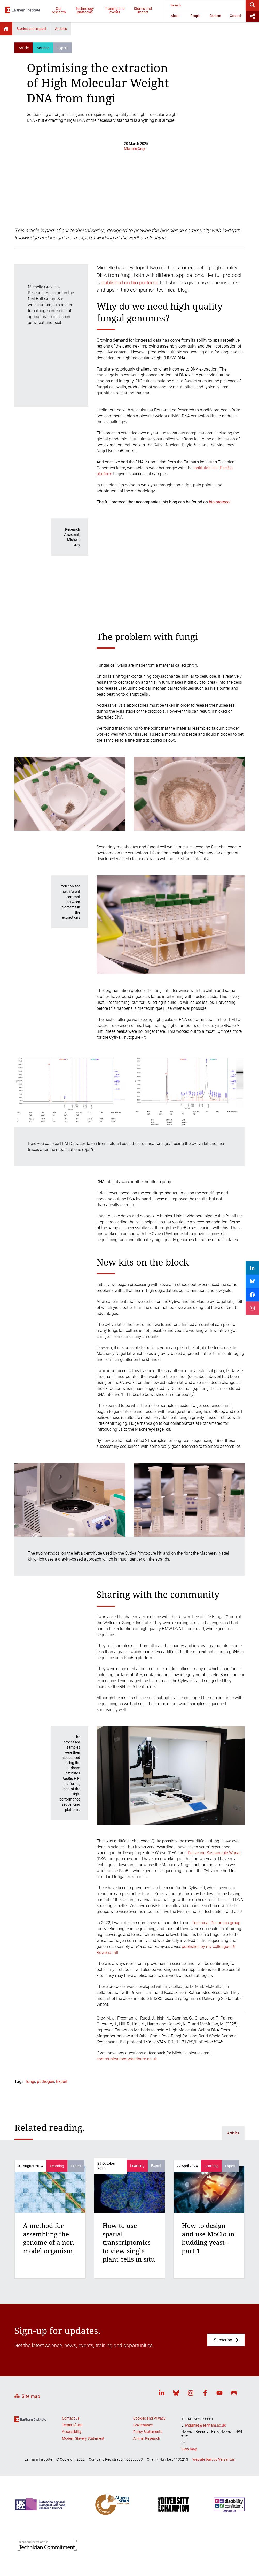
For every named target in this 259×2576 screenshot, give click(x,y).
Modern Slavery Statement (83, 2438)
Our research (59, 10)
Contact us (71, 2418)
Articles (61, 29)
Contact (235, 16)
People (195, 16)
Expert (61, 2081)
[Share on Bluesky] (252, 1281)
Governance (143, 2425)
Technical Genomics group (216, 1922)
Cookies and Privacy (149, 2418)
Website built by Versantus (213, 2459)
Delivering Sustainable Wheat (214, 1852)
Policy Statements (147, 2432)
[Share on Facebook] (252, 1294)
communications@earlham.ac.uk (127, 2059)
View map (189, 2449)
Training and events (115, 10)
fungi (30, 2081)
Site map (31, 2396)
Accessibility (72, 2432)
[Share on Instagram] (252, 1308)
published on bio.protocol (129, 283)
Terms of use (72, 2425)
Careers (215, 16)
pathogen (45, 2081)
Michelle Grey (134, 149)
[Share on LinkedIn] (252, 1268)
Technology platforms (85, 10)
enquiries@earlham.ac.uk (205, 2425)
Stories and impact (143, 10)
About (175, 16)
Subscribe (223, 2340)
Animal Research (146, 2438)
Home (6, 28)
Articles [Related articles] (233, 2133)
